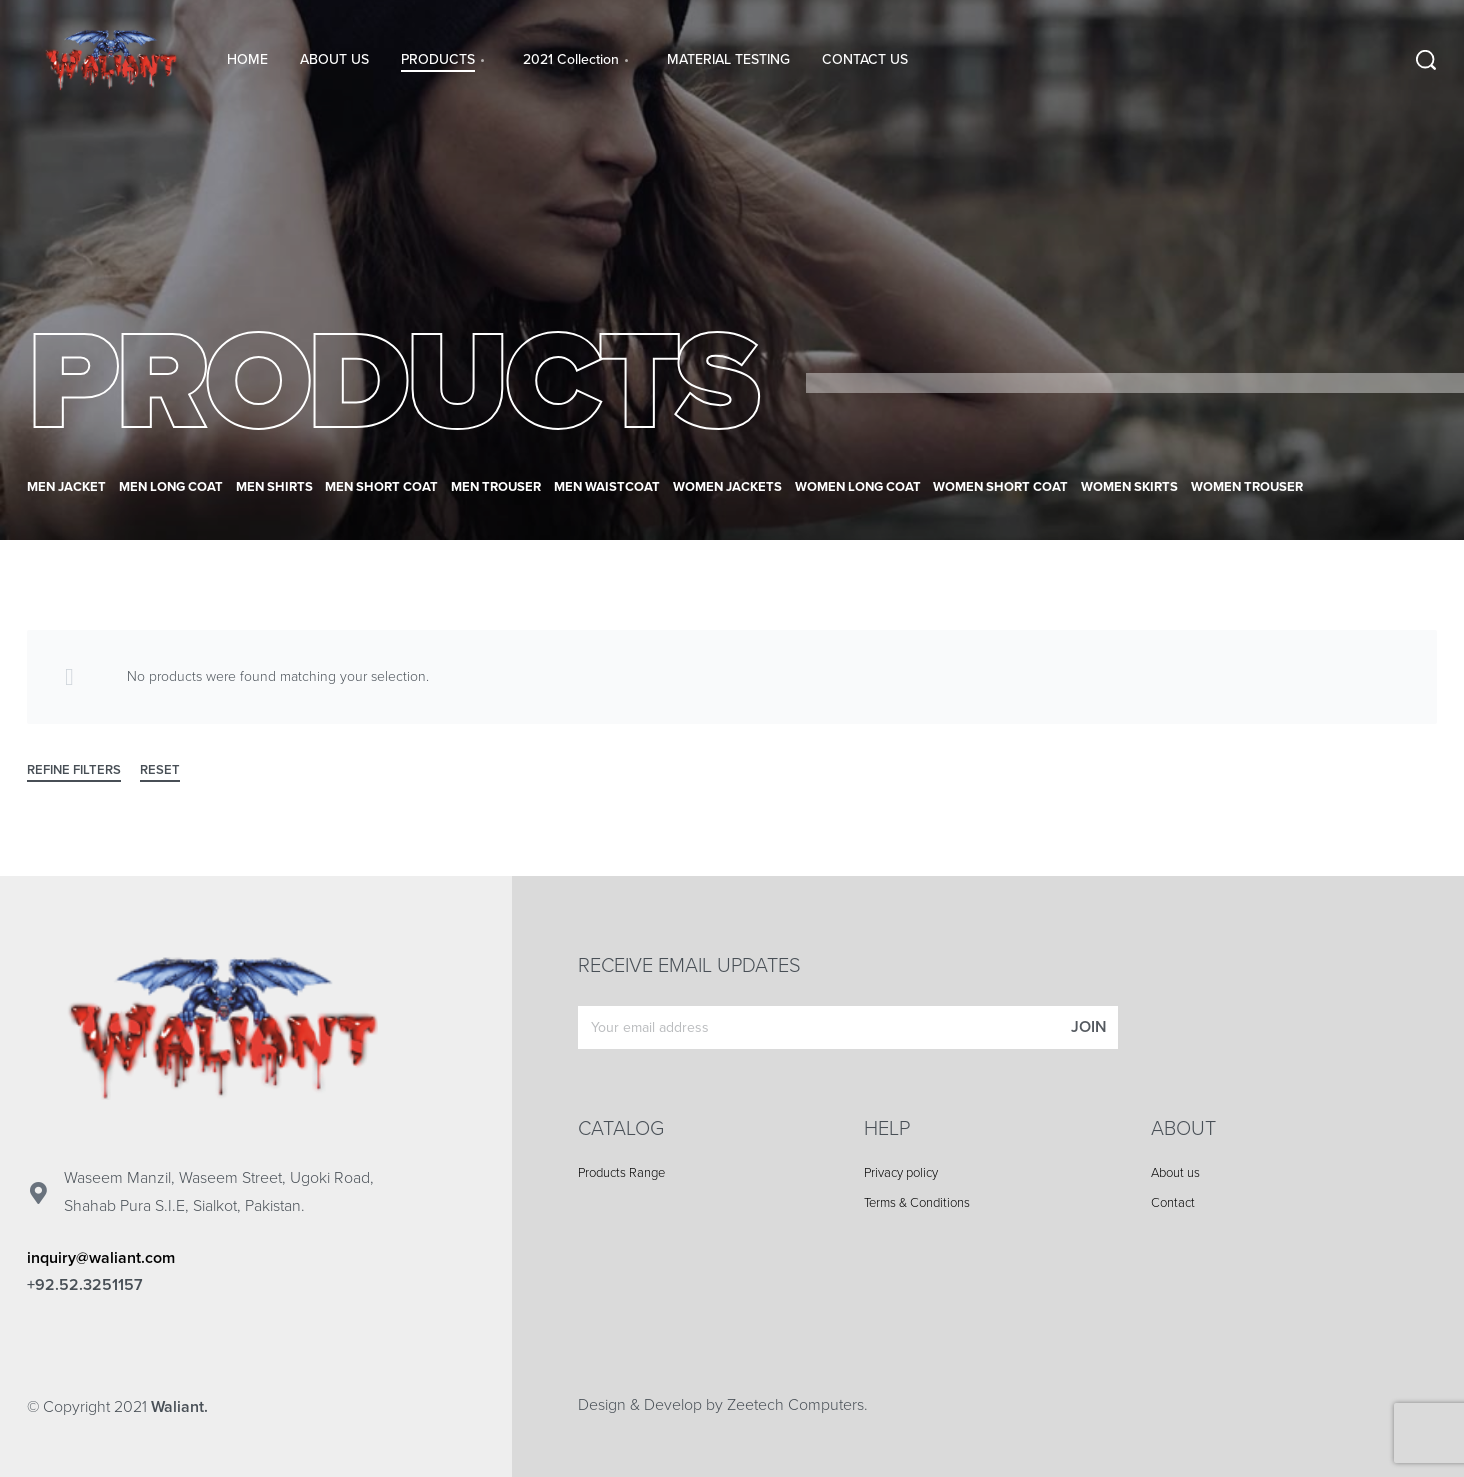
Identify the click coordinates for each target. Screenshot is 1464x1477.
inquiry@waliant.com (101, 1258)
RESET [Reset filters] (160, 771)
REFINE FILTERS (74, 771)
